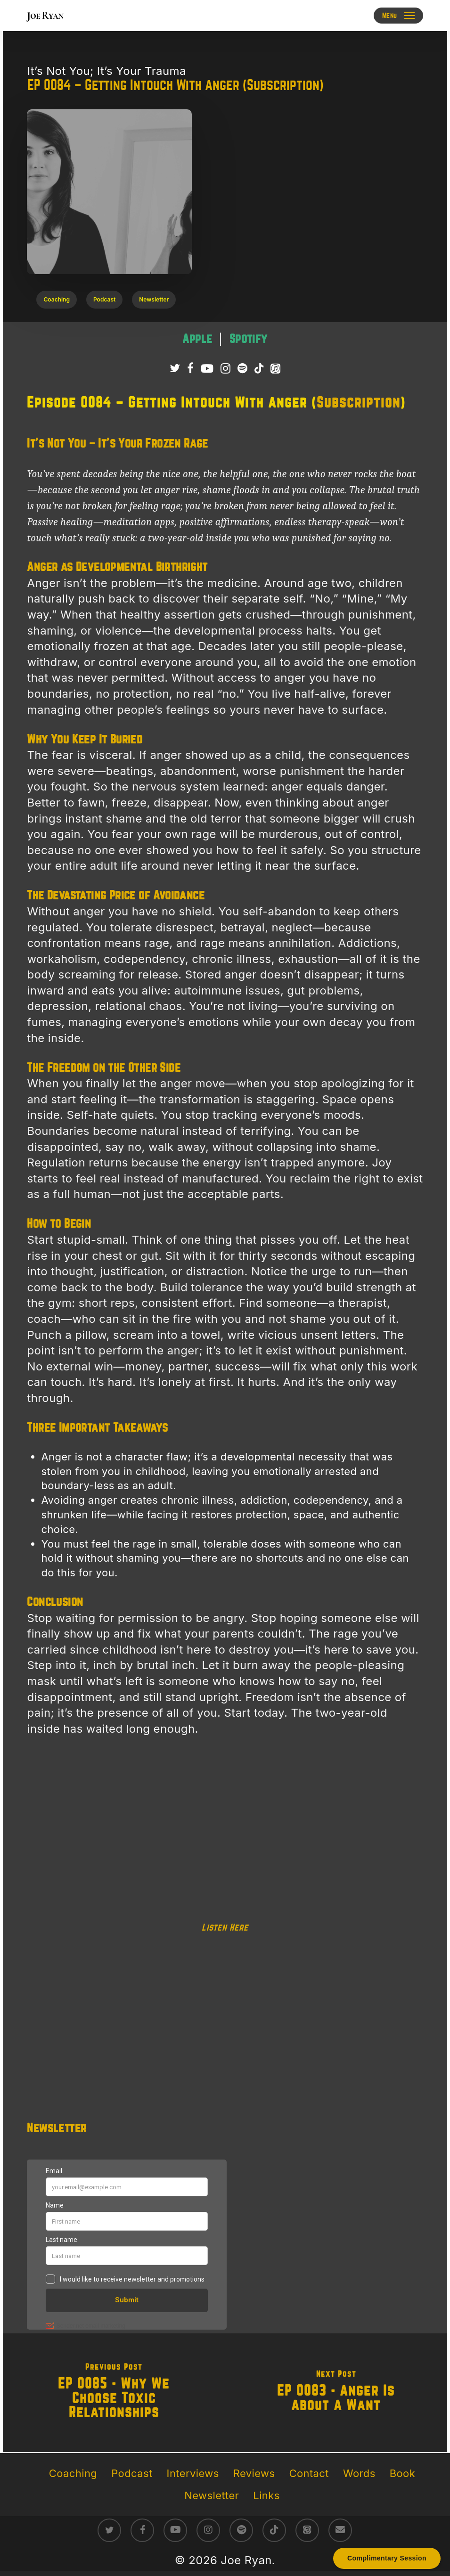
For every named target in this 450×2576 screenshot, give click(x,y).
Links (266, 2495)
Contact (308, 2473)
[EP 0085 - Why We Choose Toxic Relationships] (114, 2392)
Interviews (193, 2473)
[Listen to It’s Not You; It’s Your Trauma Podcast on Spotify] (242, 369)
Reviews (254, 2473)
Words (359, 2473)
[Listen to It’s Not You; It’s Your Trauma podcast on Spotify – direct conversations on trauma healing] (248, 339)
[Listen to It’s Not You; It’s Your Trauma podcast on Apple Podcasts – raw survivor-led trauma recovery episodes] (198, 339)
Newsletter (211, 2495)
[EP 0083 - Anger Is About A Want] (336, 2392)
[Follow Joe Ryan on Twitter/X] (175, 369)
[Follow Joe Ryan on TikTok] (258, 369)
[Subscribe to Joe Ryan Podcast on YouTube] (207, 369)
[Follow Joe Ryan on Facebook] (190, 369)
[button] (398, 15)
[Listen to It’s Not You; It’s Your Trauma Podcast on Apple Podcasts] (275, 369)
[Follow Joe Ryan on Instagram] (225, 369)
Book (402, 2473)
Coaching (73, 2473)
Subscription (359, 403)
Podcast (131, 2473)
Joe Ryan (45, 15)
